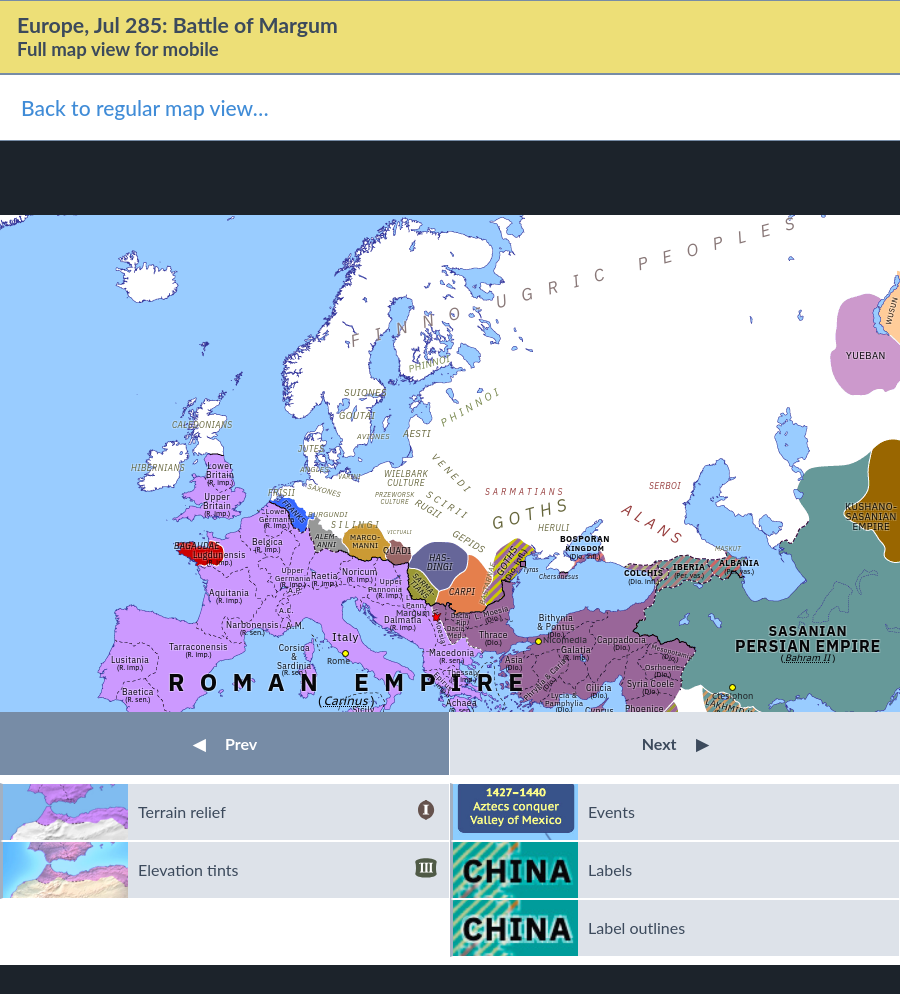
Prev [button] (225, 743)
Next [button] (675, 743)
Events (611, 811)
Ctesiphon (732, 695)
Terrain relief (287, 812)
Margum (413, 612)
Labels (610, 869)
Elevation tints (287, 870)
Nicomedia (565, 639)
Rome (338, 660)
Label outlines (636, 927)
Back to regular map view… (145, 107)
